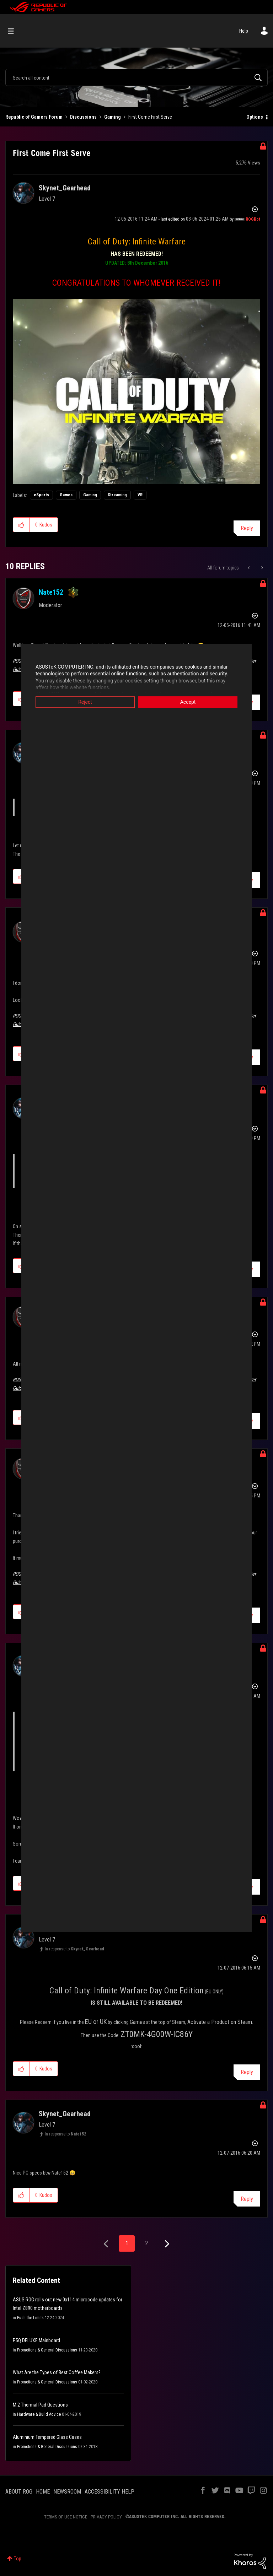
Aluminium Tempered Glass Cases (47, 2437)
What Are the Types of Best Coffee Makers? (57, 2372)
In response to (74, 1948)
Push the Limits (30, 2317)
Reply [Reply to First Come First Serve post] (247, 528)
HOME (43, 2491)
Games (66, 494)
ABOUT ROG (18, 2491)
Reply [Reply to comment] (247, 2072)
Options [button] (254, 117)
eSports (41, 494)
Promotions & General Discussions (47, 2350)
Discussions (83, 117)
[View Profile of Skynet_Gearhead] (65, 188)
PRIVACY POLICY (106, 2517)
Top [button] (17, 2558)
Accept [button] (188, 702)
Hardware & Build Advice (39, 2414)
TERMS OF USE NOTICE (65, 2517)
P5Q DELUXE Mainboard (36, 2340)
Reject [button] (85, 702)
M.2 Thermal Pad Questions (40, 2405)
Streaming (117, 494)
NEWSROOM (67, 2491)
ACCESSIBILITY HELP (109, 2491)
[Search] (136, 77)
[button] (136, 391)
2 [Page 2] (146, 2243)
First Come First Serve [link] (150, 117)
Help (243, 31)
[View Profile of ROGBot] (253, 219)
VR (140, 494)
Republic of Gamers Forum (34, 117)
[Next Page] (166, 2244)
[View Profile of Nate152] (51, 592)
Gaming (112, 117)
